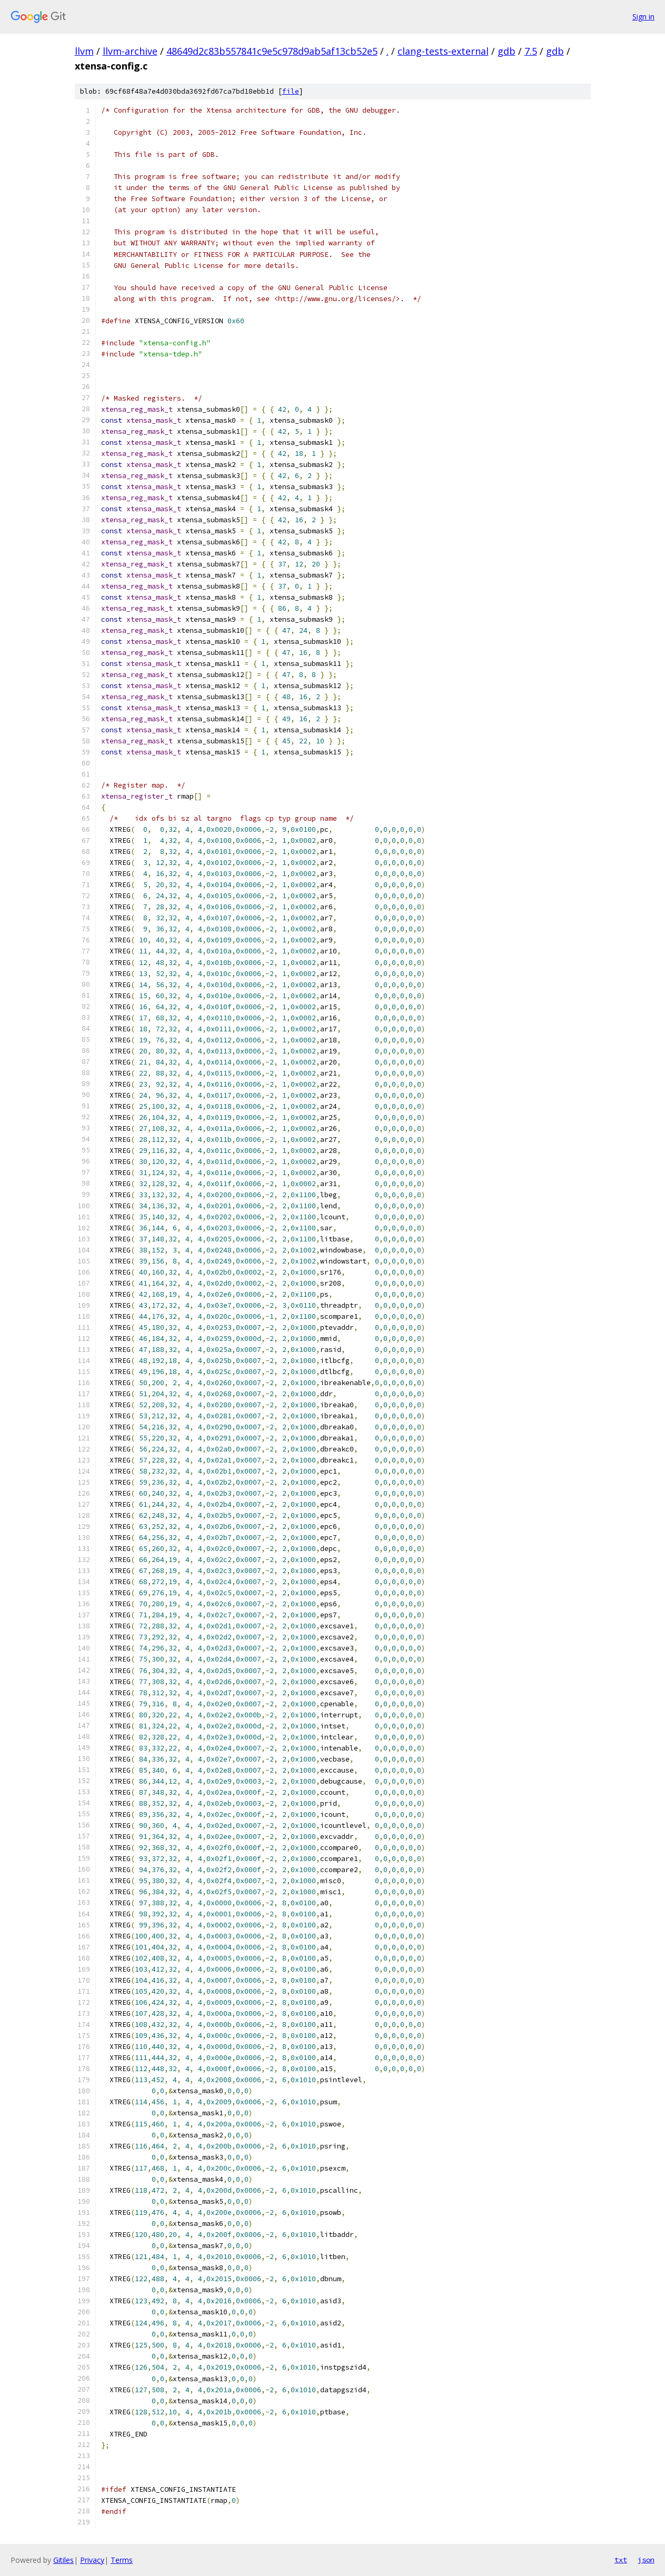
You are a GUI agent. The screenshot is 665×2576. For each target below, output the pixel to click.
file (290, 91)
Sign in (643, 17)
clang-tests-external (443, 51)
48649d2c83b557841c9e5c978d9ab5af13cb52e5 (272, 51)
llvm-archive (130, 51)
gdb (506, 51)
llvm (84, 51)
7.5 (530, 51)
